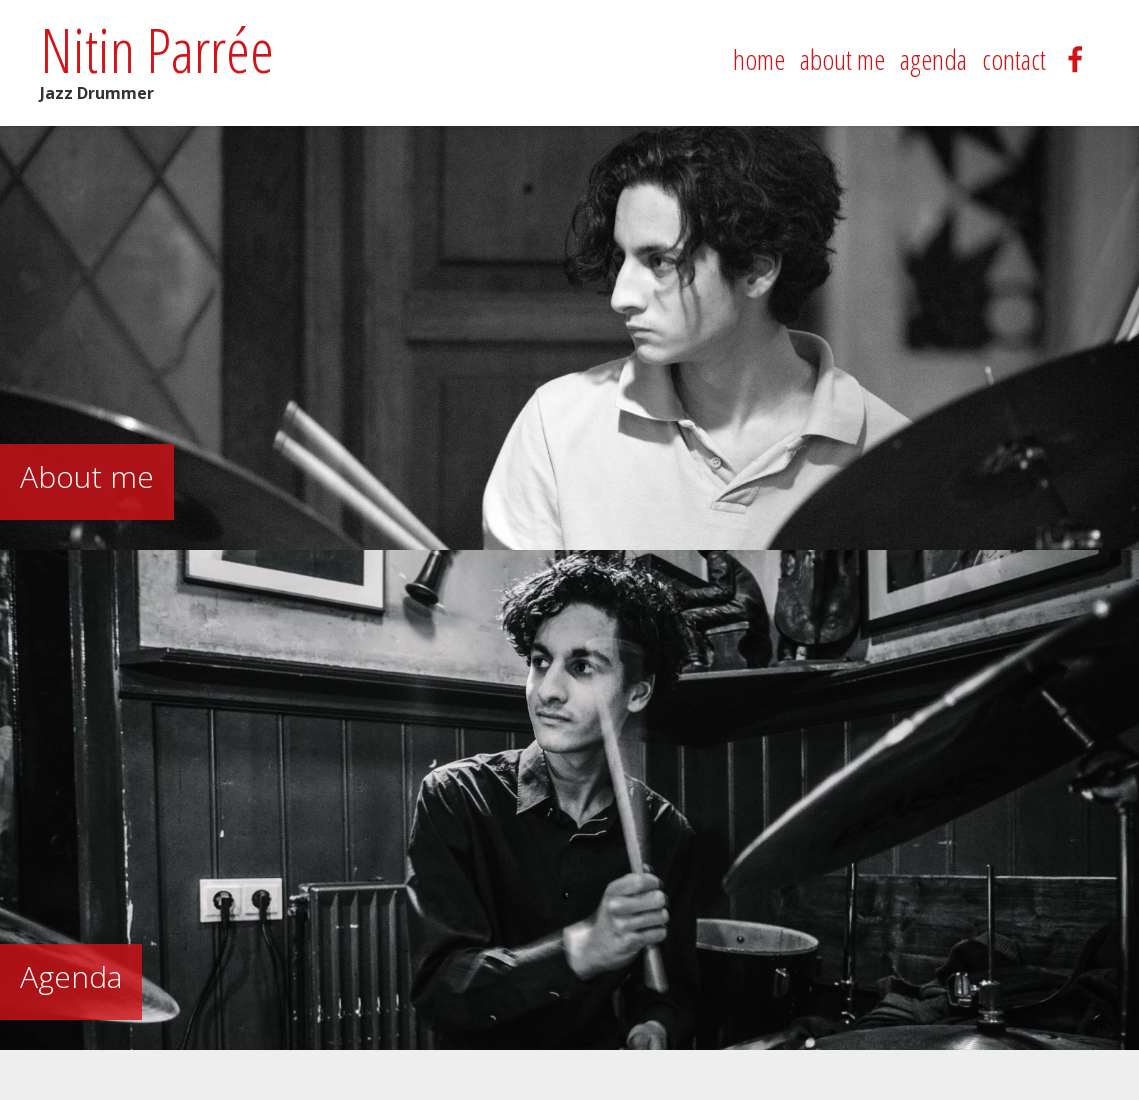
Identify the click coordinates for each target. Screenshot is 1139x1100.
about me (842, 59)
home (759, 59)
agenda (933, 59)
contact (1014, 59)
